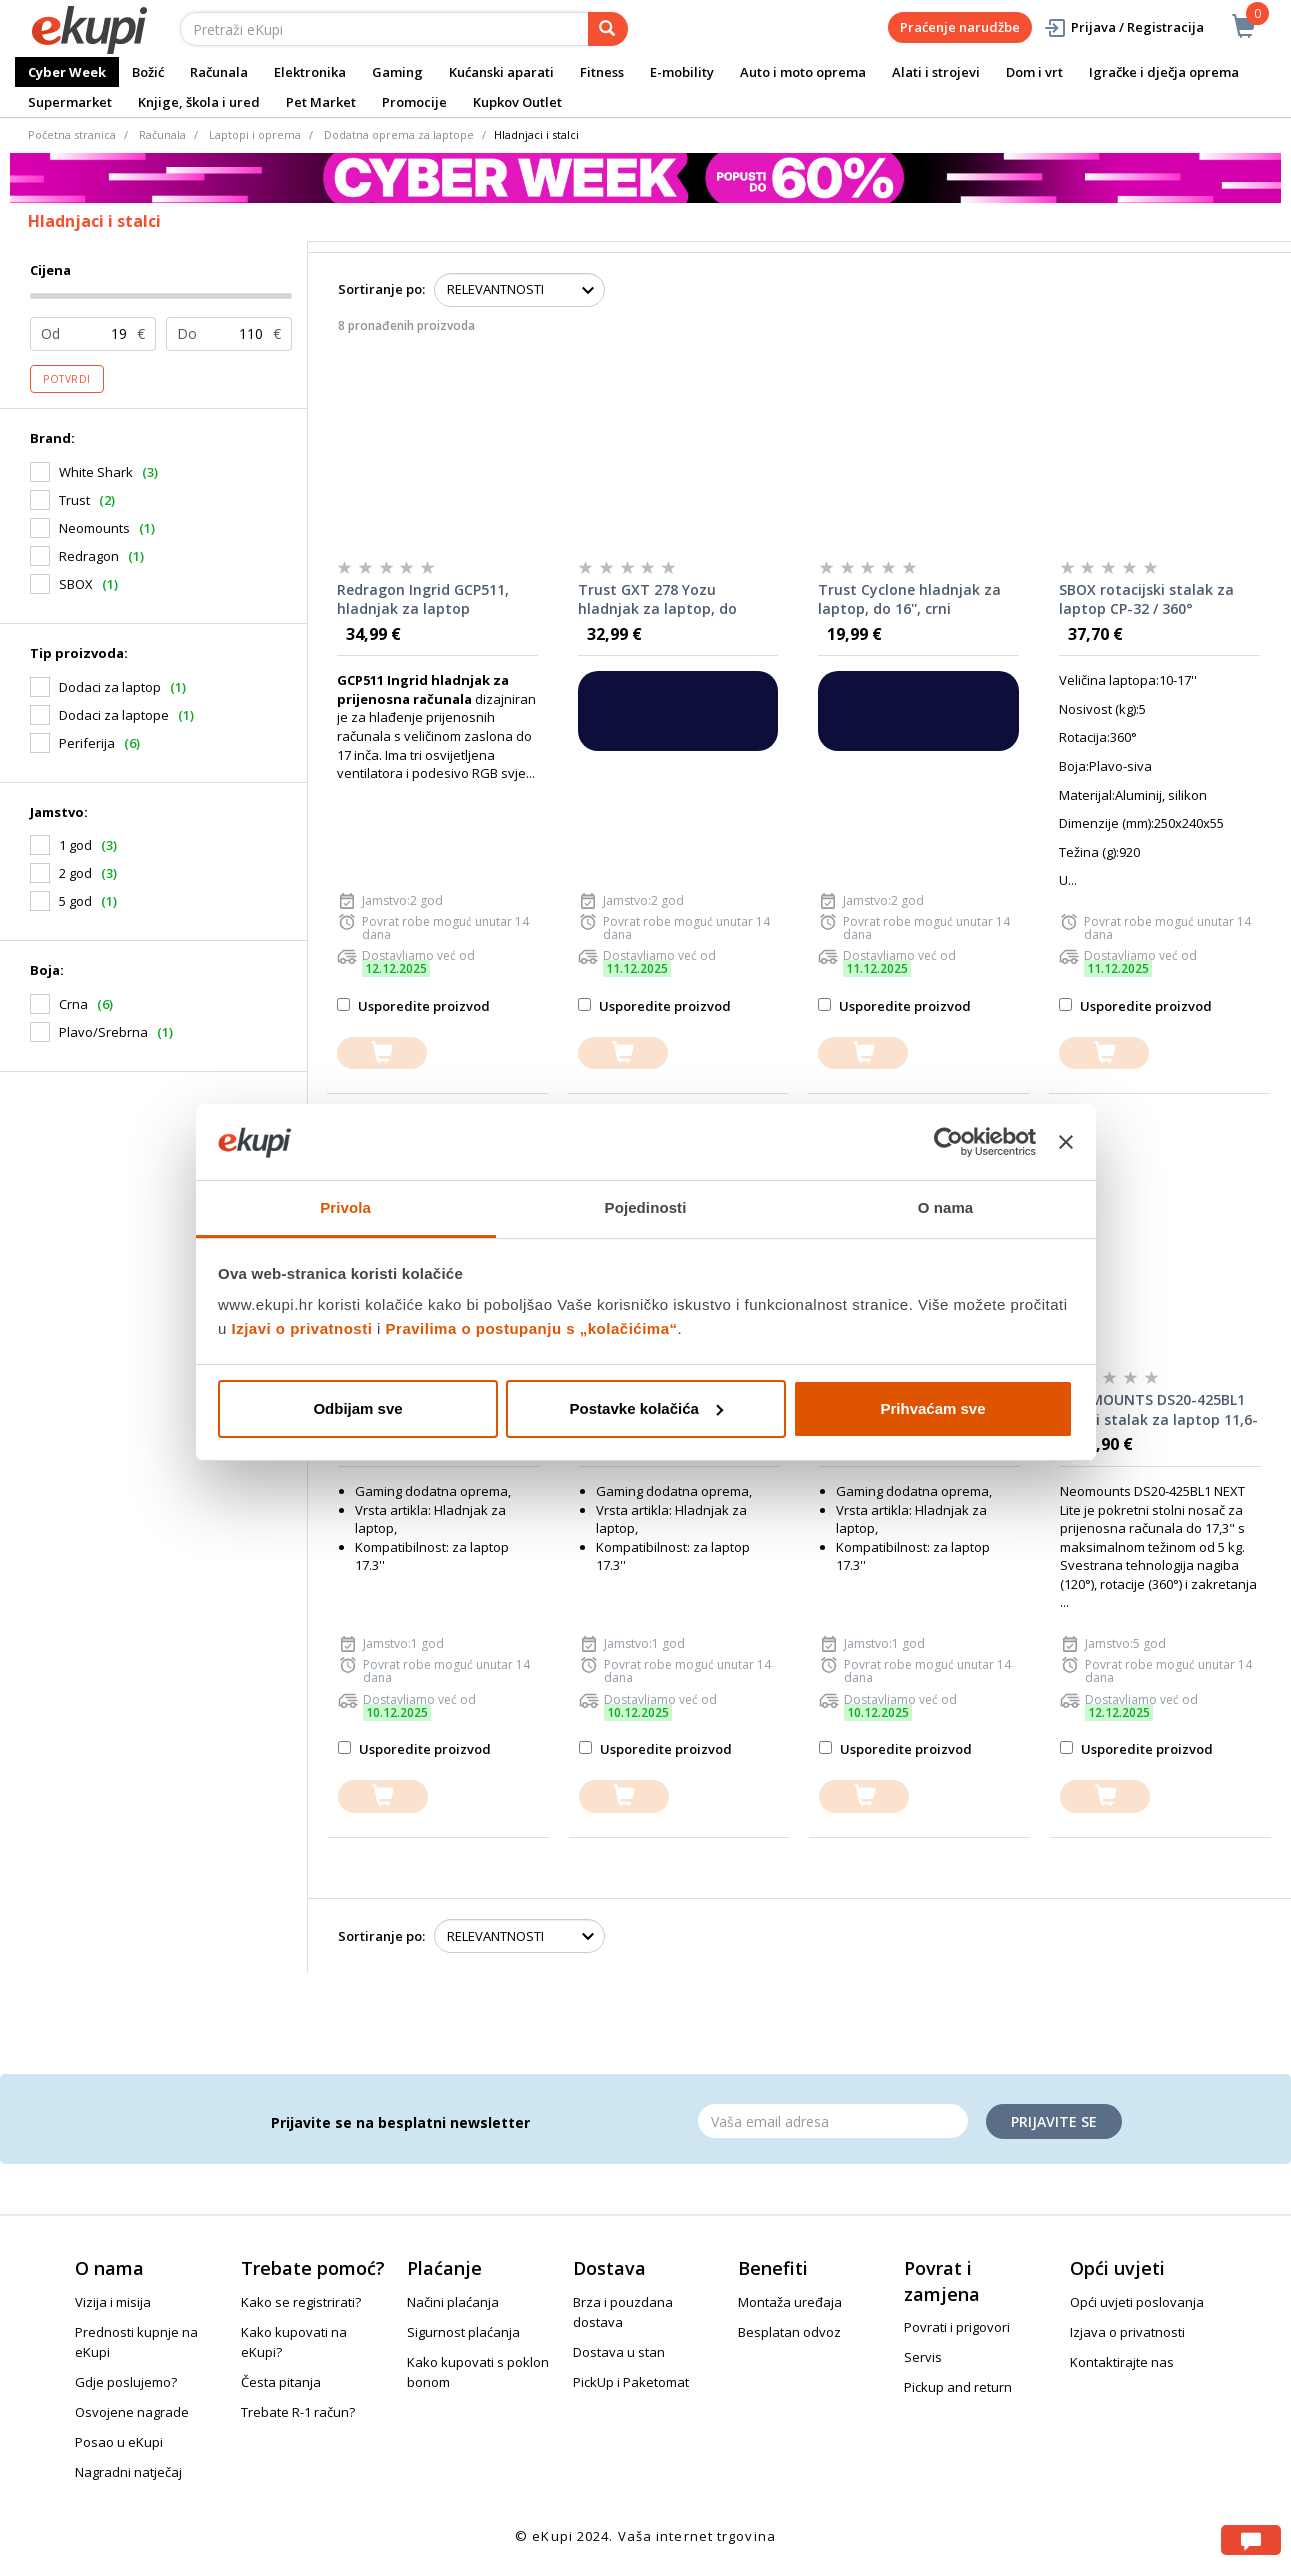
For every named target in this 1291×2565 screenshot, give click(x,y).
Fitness (602, 72)
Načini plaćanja (453, 2302)
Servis (923, 2357)
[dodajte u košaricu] (382, 1053)
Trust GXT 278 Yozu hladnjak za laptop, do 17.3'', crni (657, 600)
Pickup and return (958, 2387)
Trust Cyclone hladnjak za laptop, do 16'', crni (909, 599)
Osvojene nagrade (132, 2412)
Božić (148, 72)
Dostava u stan (619, 2352)
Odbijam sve (357, 1408)
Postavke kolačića (646, 1408)
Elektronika (310, 72)
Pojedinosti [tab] (646, 1207)
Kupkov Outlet (517, 102)
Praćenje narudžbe (960, 27)
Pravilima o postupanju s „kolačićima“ (532, 1328)
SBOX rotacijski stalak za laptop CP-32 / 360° (1146, 599)
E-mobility (682, 72)
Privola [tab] (345, 1207)
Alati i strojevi (936, 72)
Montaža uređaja (790, 2302)
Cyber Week (67, 72)
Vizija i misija (113, 2302)
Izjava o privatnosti (1127, 2332)
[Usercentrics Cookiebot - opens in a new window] (948, 1142)
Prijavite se (1054, 2121)
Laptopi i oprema (255, 134)
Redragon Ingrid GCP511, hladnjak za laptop (423, 599)
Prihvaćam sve (932, 1408)
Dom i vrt (1034, 72)
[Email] (833, 2121)
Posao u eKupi (119, 2442)
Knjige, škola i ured (199, 102)
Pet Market (321, 102)
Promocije (414, 102)
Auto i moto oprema (803, 72)
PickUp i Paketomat (631, 2382)
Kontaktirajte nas (1122, 2362)
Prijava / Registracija (1123, 27)
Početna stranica (72, 134)
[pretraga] (608, 29)
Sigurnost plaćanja (463, 2332)
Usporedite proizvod (413, 1006)
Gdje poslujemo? (126, 2382)
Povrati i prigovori (957, 2327)
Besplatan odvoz (789, 2332)
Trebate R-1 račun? (298, 2412)
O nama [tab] (946, 1207)
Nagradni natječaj (128, 2472)
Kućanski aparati (501, 72)
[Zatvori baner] (1066, 1142)
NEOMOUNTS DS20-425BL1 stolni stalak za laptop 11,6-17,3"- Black (1159, 1410)
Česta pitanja (281, 2382)
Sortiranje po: (381, 289)
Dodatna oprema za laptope (399, 134)
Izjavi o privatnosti (302, 1328)
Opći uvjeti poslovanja (1137, 2302)
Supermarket (70, 102)
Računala (219, 72)
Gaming (397, 72)
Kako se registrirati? (301, 2302)
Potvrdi (67, 379)
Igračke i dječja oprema (1164, 72)
